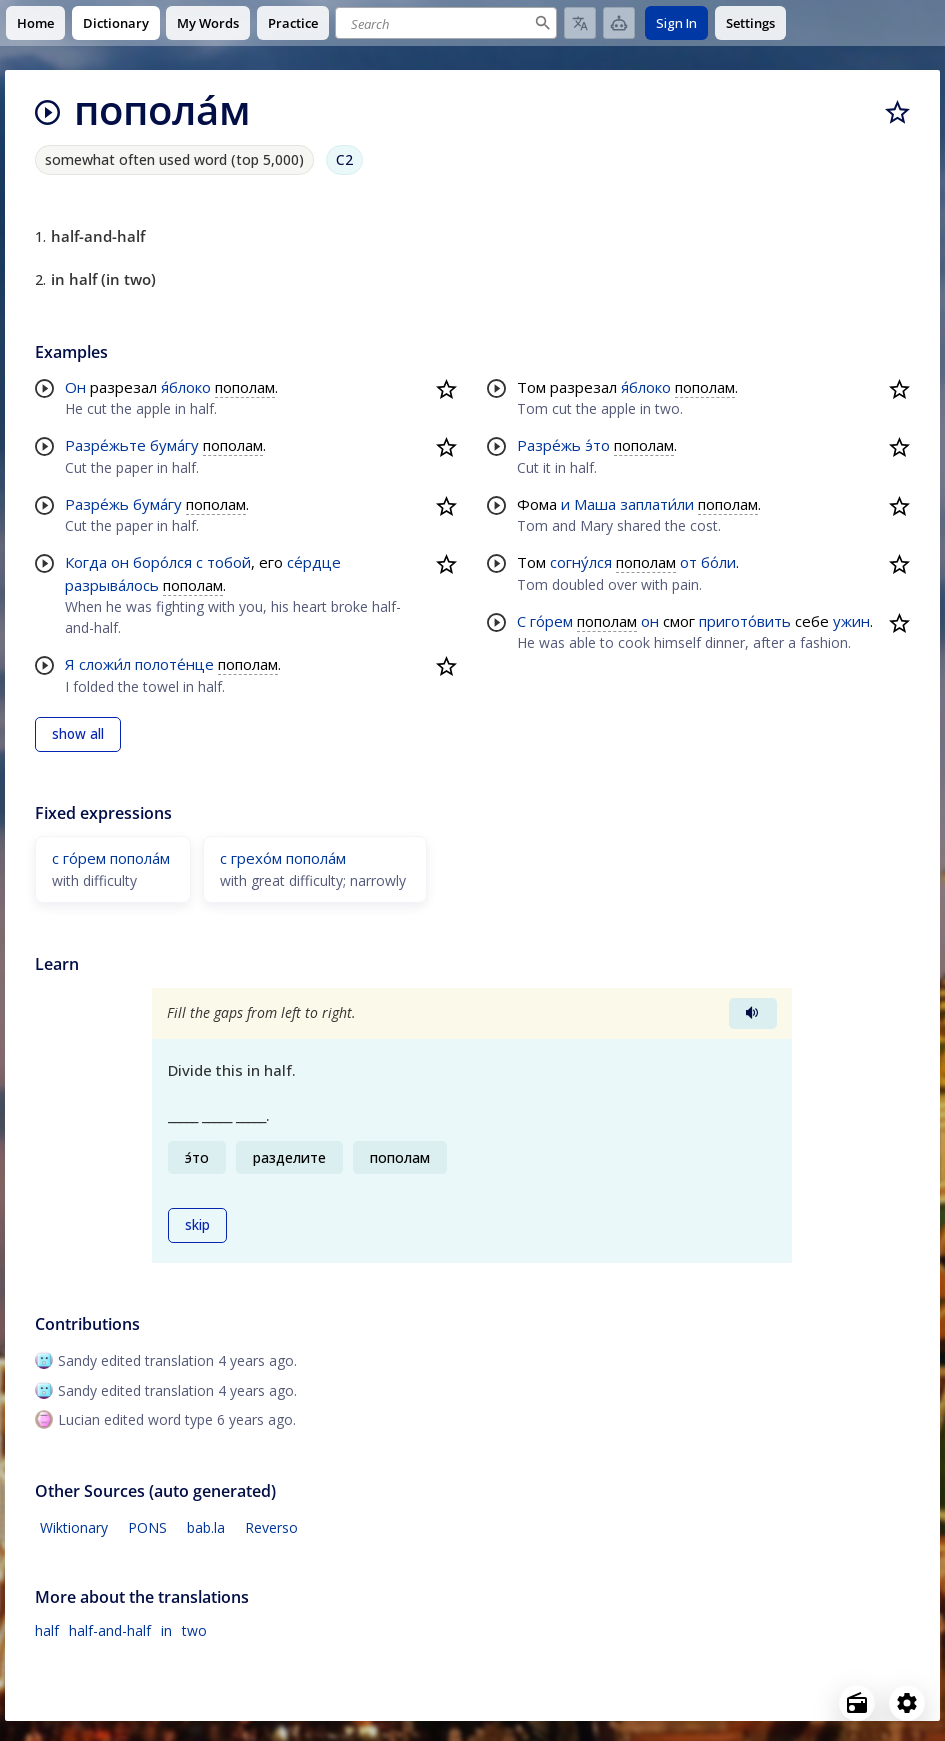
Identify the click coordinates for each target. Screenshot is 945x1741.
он (120, 562)
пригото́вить (745, 621)
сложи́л (105, 664)
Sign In (676, 23)
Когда (86, 562)
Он (75, 387)
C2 (344, 159)
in (166, 1630)
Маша (595, 504)
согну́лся (581, 562)
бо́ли (718, 562)
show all (78, 734)
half (47, 1630)
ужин (851, 621)
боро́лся (162, 562)
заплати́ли (657, 504)
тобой (229, 562)
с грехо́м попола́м (283, 858)
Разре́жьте (105, 445)
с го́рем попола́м (111, 858)
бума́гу (174, 445)
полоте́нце (174, 664)
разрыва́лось (112, 585)
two (194, 1630)
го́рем (551, 621)
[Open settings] (907, 1703)
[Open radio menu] (857, 1703)
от (688, 562)
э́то (597, 445)
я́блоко (186, 387)
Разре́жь (97, 504)
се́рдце (314, 562)
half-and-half (110, 1630)
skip (197, 1225)
